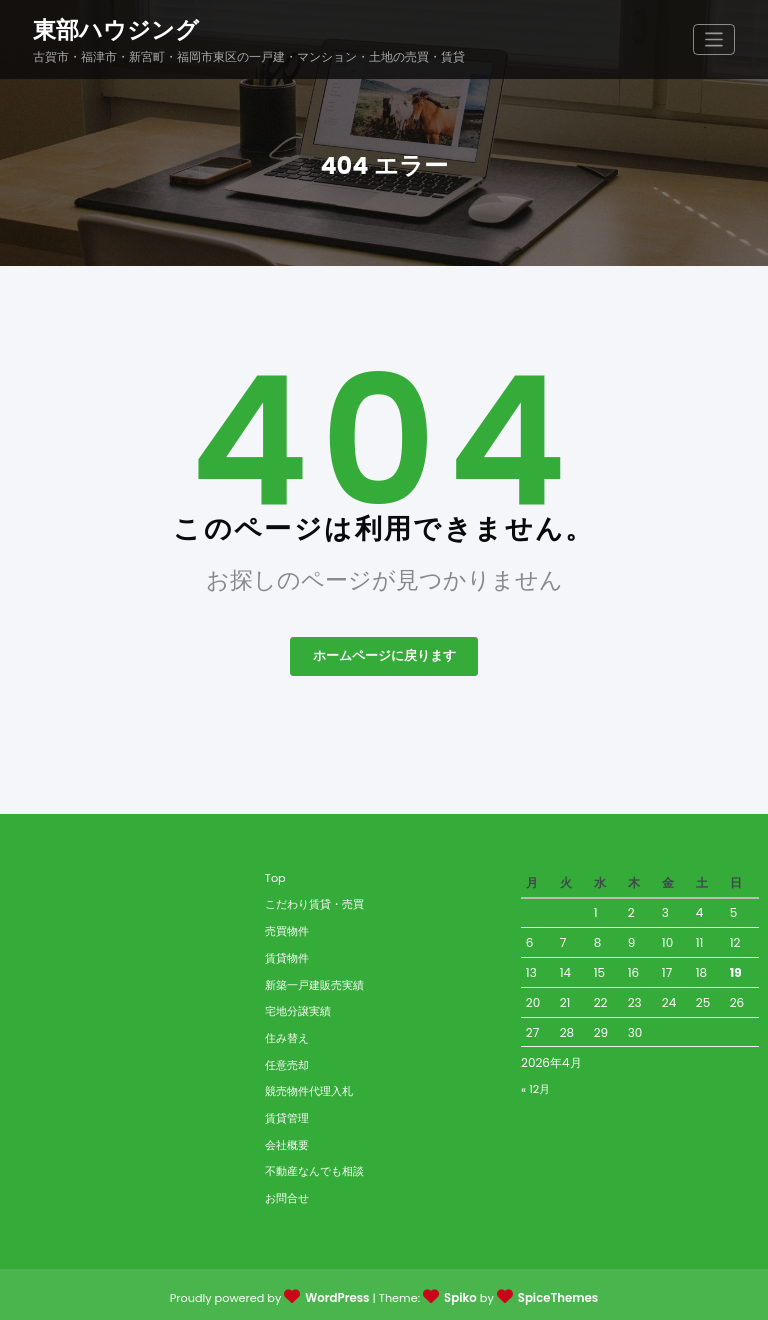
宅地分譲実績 (298, 1007)
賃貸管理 (287, 1114)
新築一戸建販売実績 (314, 981)
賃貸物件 (287, 954)
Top (275, 874)
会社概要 (287, 1141)
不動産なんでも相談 (314, 1167)
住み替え (287, 1034)
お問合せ (287, 1194)
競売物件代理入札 (309, 1087)
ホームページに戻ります (384, 652)
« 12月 (535, 1085)
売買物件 (287, 927)
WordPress (339, 1294)
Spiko (460, 1294)
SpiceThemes (555, 1294)
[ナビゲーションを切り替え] (714, 38)
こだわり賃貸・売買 (314, 901)
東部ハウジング (116, 28)
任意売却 (287, 1061)
